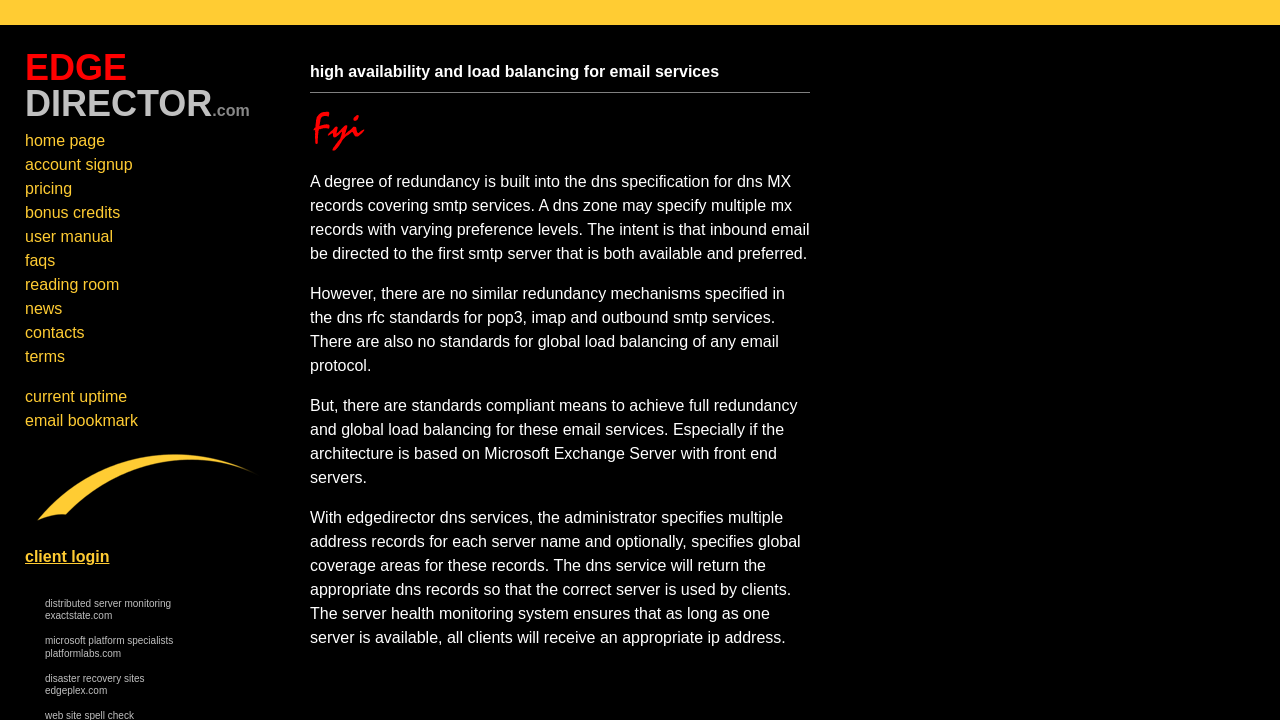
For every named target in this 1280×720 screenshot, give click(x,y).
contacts (55, 332)
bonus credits (72, 212)
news (43, 308)
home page (65, 140)
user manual (69, 236)
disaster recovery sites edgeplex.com (94, 685)
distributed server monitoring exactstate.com (108, 610)
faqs (40, 260)
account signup (79, 164)
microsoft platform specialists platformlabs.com (109, 647)
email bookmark (81, 420)
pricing (48, 188)
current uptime (76, 396)
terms (45, 356)
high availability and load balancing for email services (514, 71)
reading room (72, 284)
